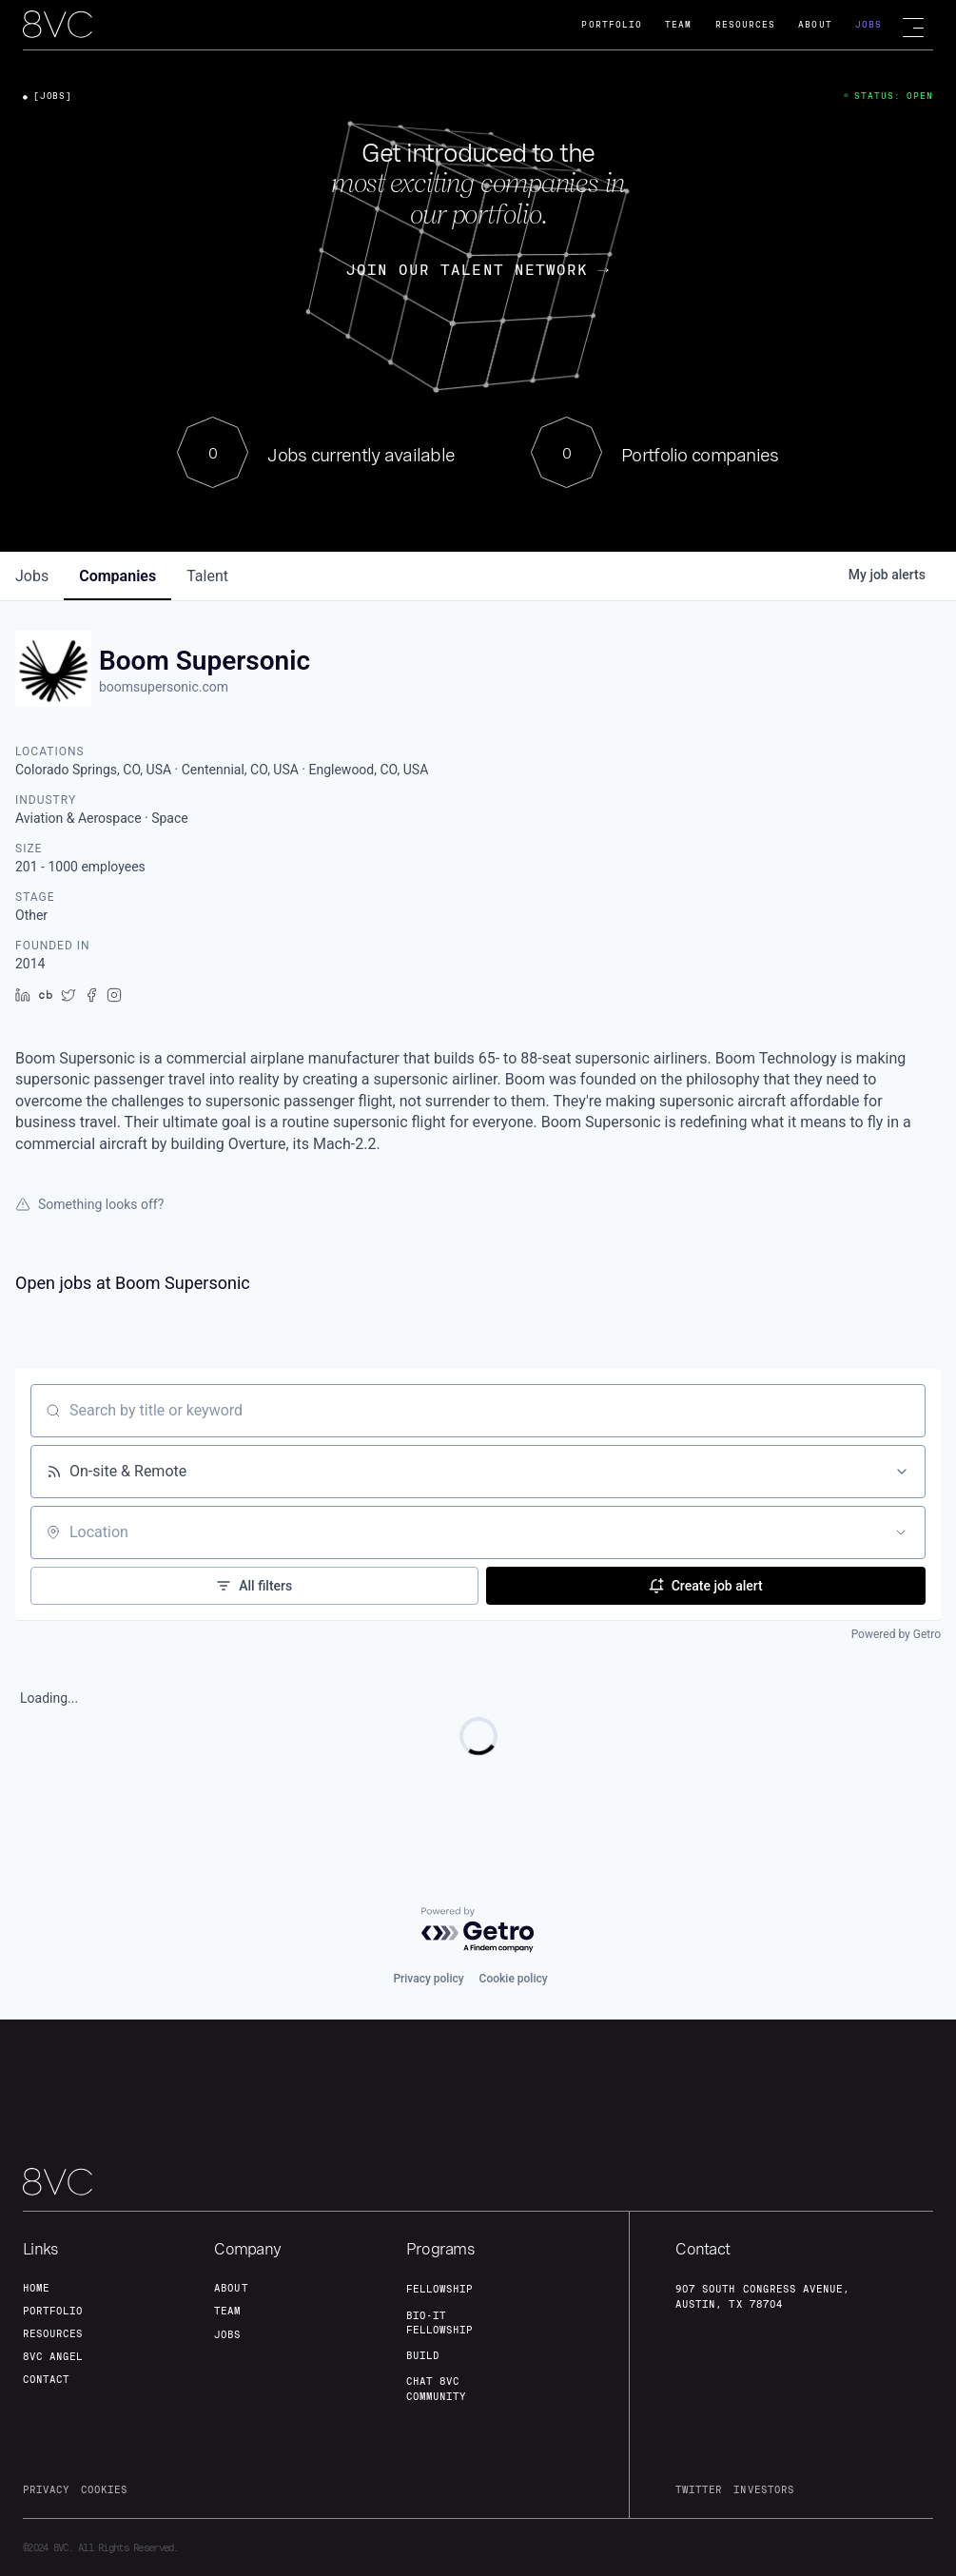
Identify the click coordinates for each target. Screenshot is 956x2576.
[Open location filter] (901, 1532)
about (230, 2287)
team (227, 2310)
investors (763, 2489)
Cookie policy (513, 1978)
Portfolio (611, 24)
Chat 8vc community (436, 2388)
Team (678, 24)
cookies (104, 2489)
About (814, 24)
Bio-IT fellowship (439, 2322)
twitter (698, 2489)
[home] (57, 25)
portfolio (53, 2310)
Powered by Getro (896, 1634)
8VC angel (53, 2356)
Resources (745, 24)
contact (46, 2379)
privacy (46, 2489)
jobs (32, 576)
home (36, 2287)
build (422, 2355)
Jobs (868, 24)
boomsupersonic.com (163, 686)
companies (117, 576)
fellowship (439, 2288)
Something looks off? (89, 1204)
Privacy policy (428, 1978)
